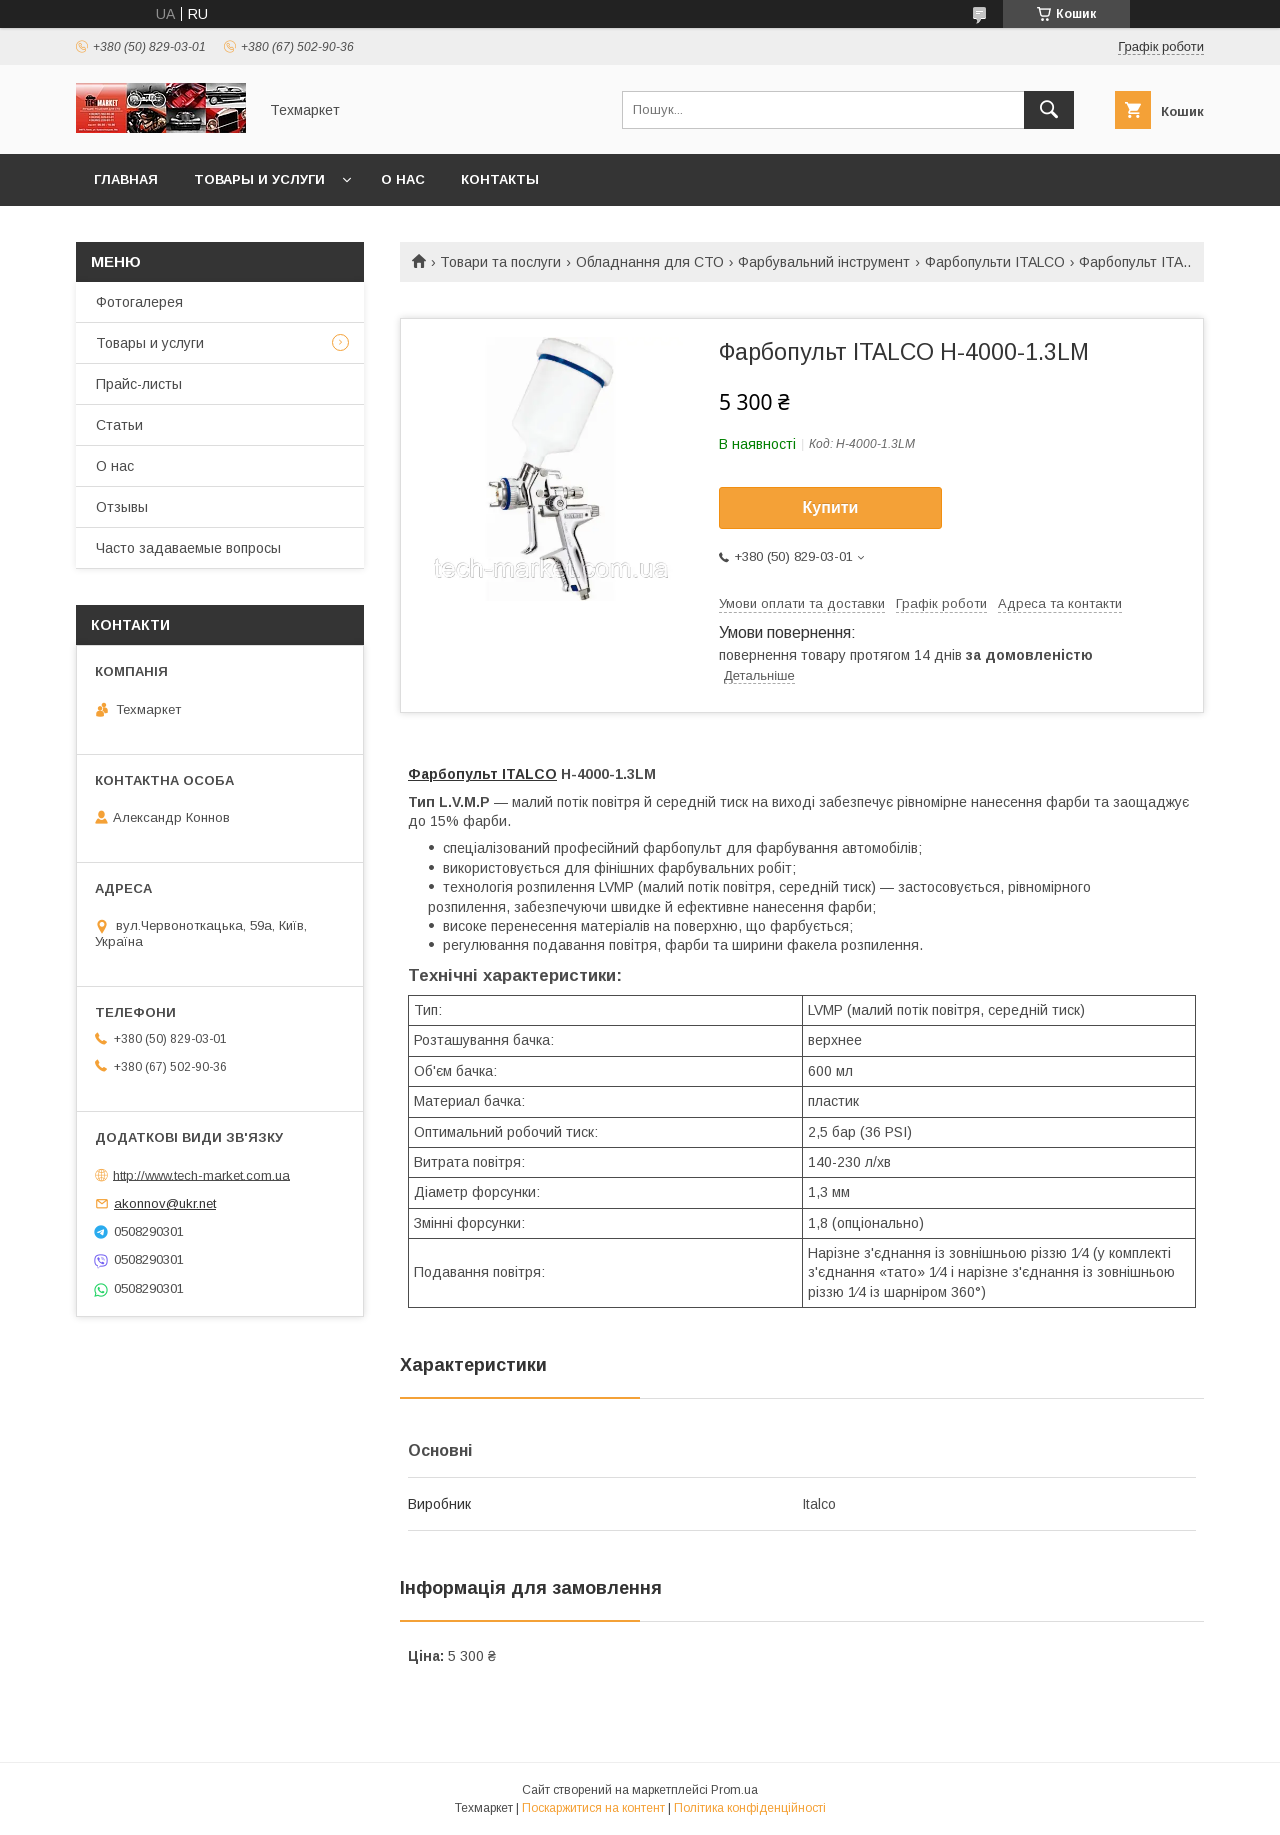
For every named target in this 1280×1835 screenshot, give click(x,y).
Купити (831, 507)
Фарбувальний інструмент (824, 262)
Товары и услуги (259, 179)
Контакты (500, 179)
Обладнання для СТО (650, 262)
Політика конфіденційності (750, 1808)
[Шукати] (1049, 110)
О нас (403, 179)
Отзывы (122, 507)
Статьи (119, 425)
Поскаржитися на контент (593, 1808)
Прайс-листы (139, 384)
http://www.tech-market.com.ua (201, 1174)
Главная (126, 179)
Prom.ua (734, 1790)
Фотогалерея (139, 302)
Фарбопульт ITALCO (482, 774)
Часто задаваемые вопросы (188, 548)
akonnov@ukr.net (165, 1203)
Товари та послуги (500, 262)
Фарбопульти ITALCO (995, 262)
